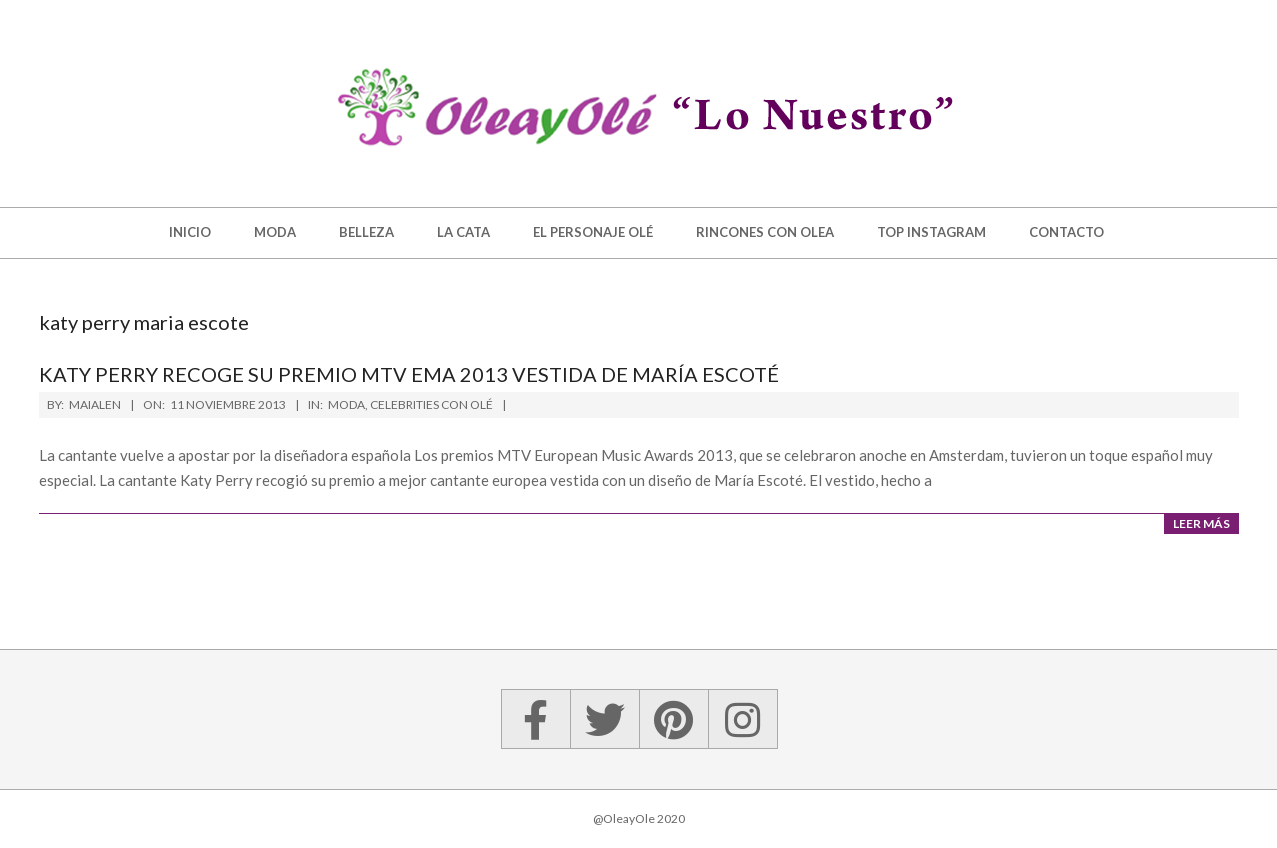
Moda (346, 404)
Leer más (1201, 523)
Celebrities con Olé (431, 404)
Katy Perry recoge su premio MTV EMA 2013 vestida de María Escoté (409, 374)
